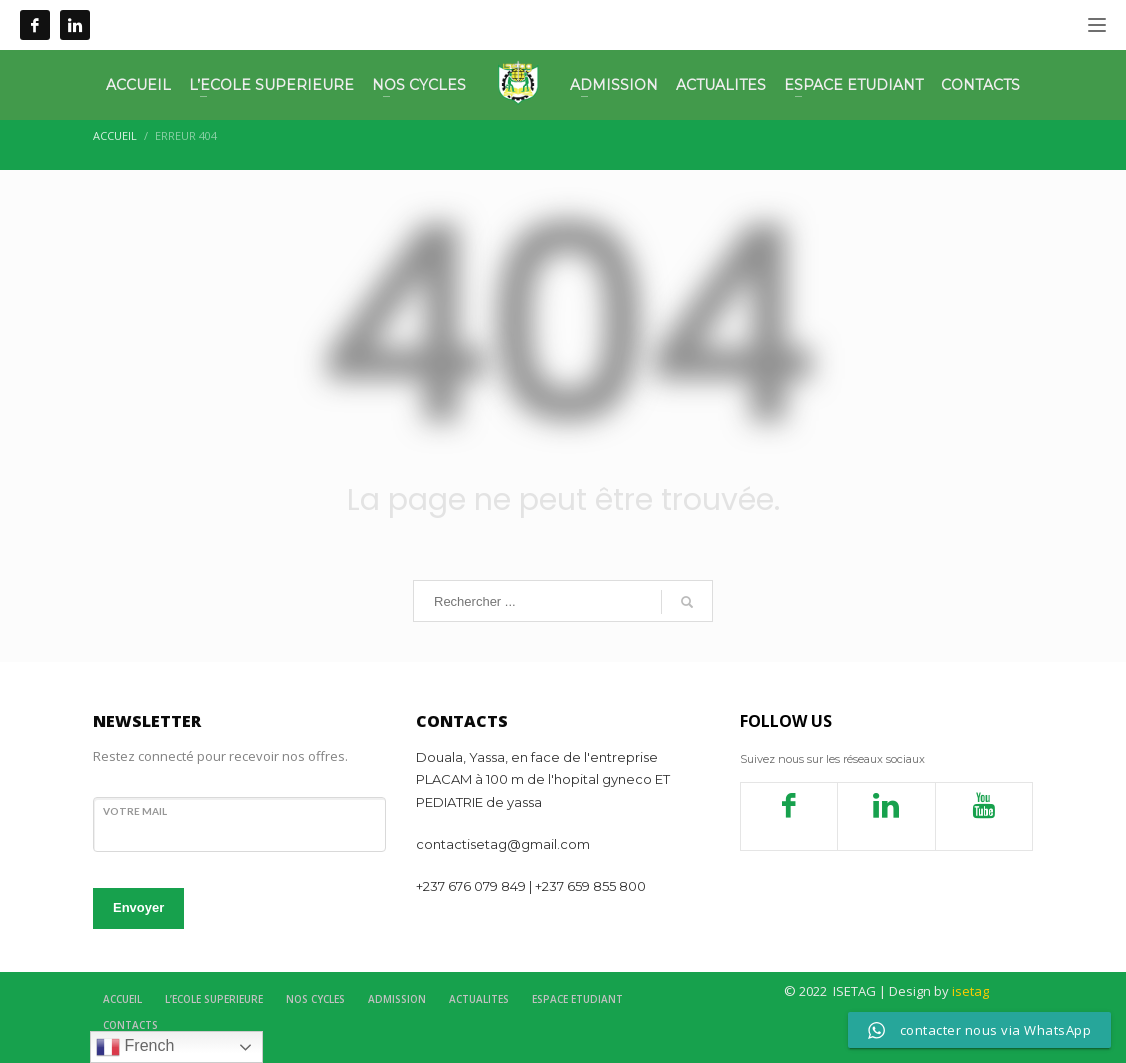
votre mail (135, 811)
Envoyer (138, 907)
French (135, 1047)
